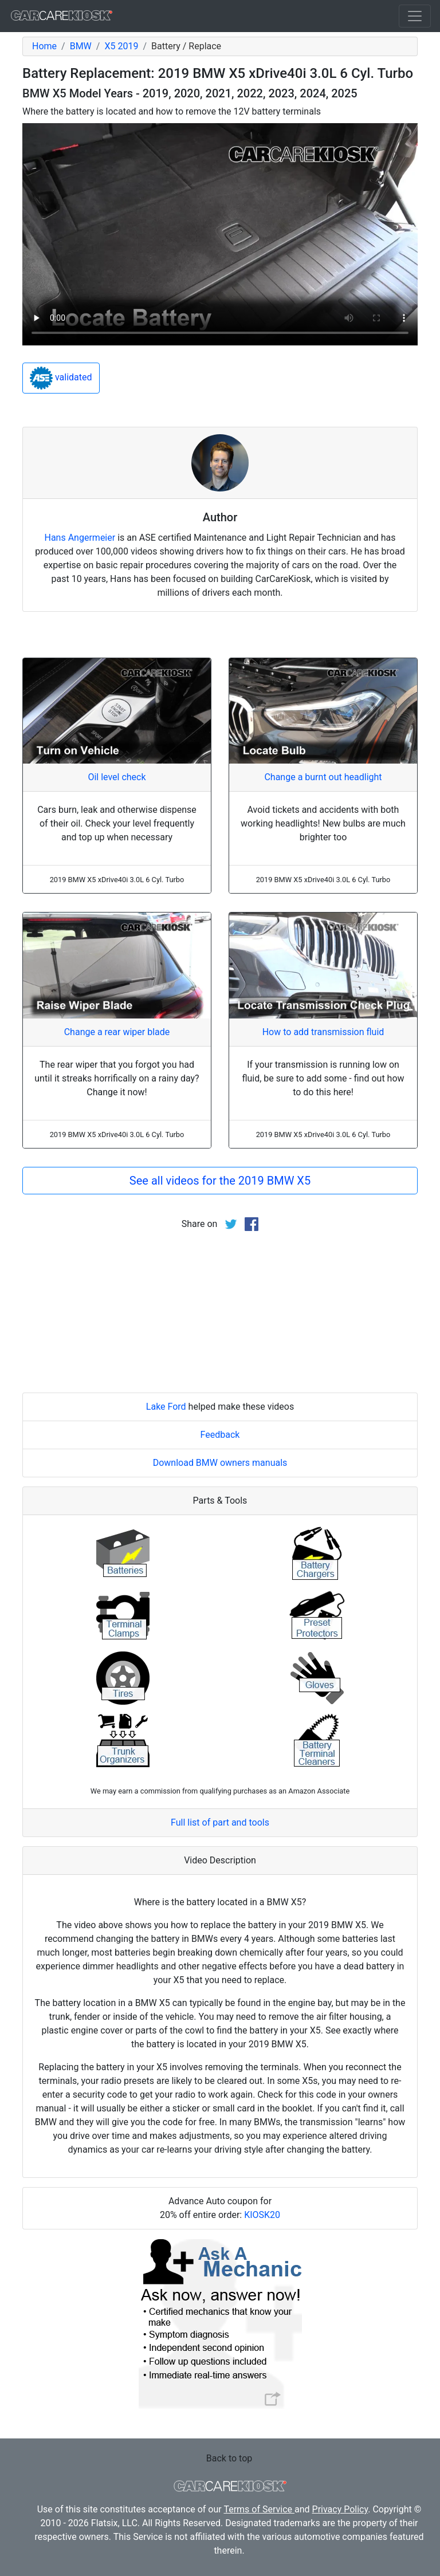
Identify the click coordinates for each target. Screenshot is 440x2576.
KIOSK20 (262, 2214)
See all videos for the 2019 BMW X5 (220, 1180)
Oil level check (117, 777)
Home (44, 46)
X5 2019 (121, 46)
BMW (81, 46)
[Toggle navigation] (415, 16)
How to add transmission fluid (323, 1032)
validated (61, 378)
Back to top (229, 2458)
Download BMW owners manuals (220, 1462)
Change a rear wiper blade (117, 1032)
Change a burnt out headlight (323, 777)
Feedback (220, 1434)
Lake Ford (166, 1406)
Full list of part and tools (220, 1822)
